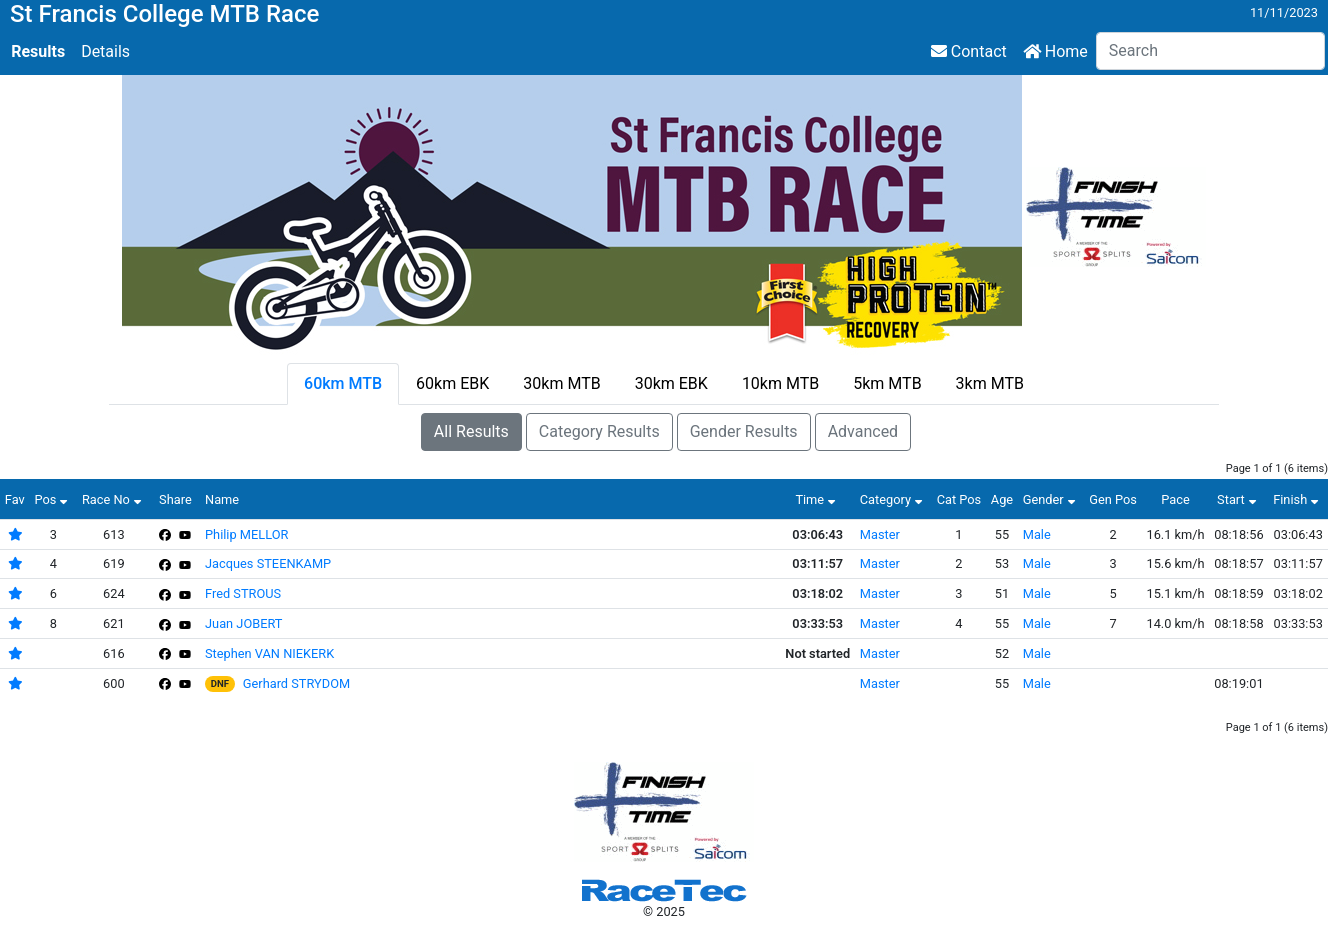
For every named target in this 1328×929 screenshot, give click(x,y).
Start (1239, 499)
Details (105, 51)
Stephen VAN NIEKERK (269, 653)
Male (1037, 534)
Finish (1298, 499)
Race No (114, 499)
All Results (471, 431)
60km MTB (343, 383)
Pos (53, 499)
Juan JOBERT (243, 623)
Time (817, 499)
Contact (969, 51)
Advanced (863, 431)
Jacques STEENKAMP (268, 563)
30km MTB (561, 383)
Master (880, 534)
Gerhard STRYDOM (296, 683)
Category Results (599, 431)
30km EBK (671, 383)
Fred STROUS (243, 593)
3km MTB (990, 383)
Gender (1051, 499)
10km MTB (780, 383)
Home (1055, 51)
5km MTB (887, 383)
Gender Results (744, 431)
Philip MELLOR (246, 534)
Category (893, 499)
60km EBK (452, 383)
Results (38, 51)
